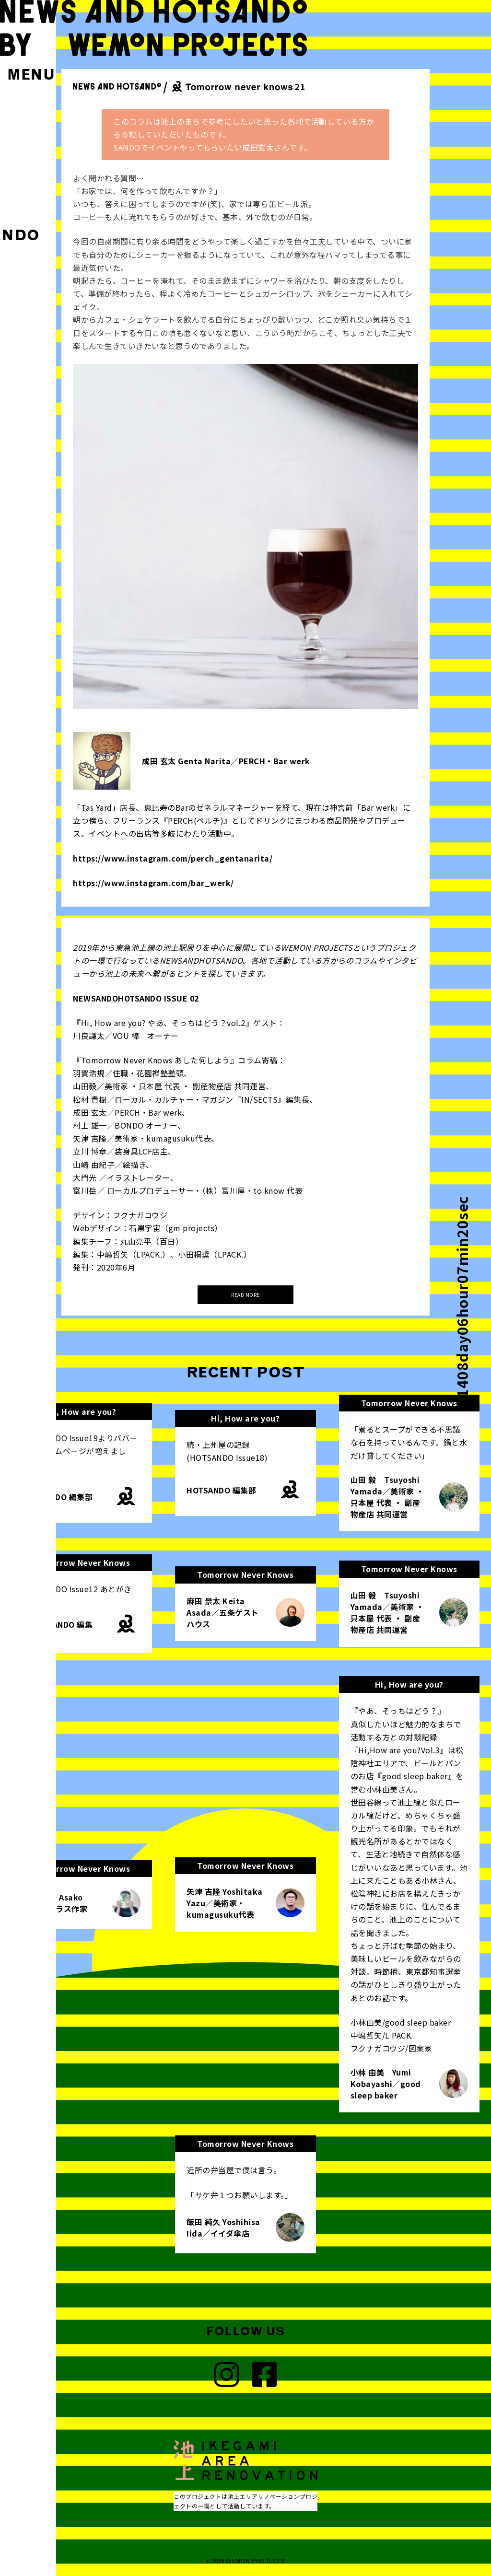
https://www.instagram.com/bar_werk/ (153, 882)
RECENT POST (246, 1372)
